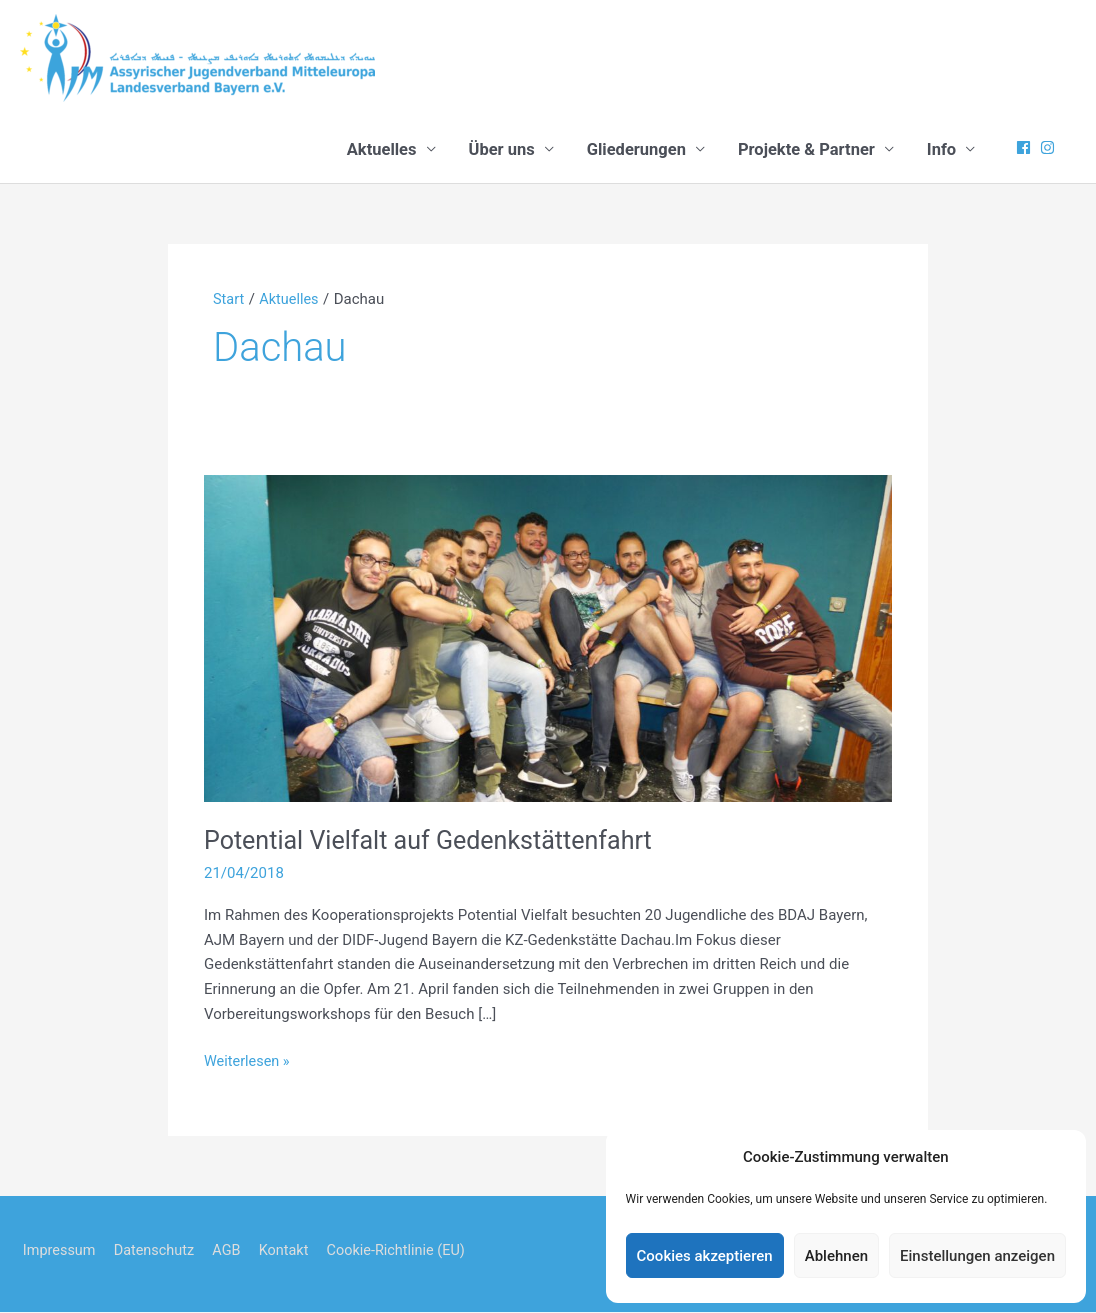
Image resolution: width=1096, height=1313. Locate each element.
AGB (231, 1251)
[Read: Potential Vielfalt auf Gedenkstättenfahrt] (548, 638)
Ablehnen (836, 1256)
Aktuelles (382, 150)
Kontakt (291, 1251)
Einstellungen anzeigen (977, 1256)
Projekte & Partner (806, 150)
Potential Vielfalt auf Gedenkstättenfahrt (436, 841)
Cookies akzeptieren (705, 1256)
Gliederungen (636, 150)
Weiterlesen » (248, 1062)
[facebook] (1026, 148)
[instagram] (1050, 148)
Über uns (502, 150)
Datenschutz (156, 1251)
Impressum (57, 1251)
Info (941, 150)
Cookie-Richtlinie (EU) (407, 1251)
